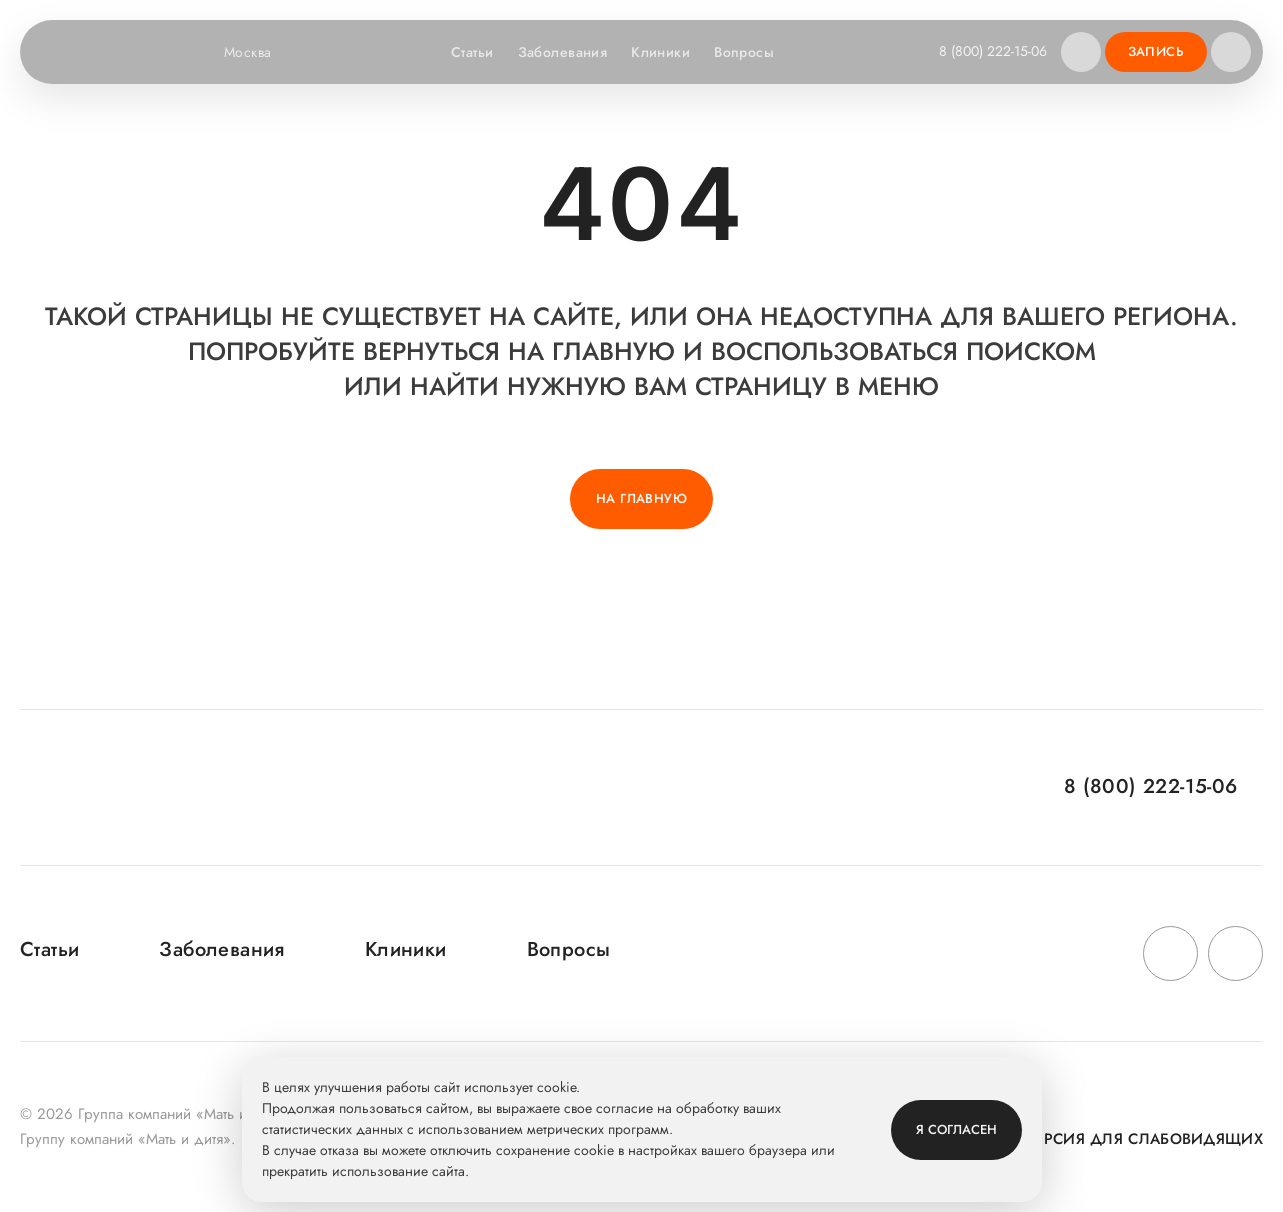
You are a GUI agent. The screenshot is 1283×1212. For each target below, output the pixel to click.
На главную (641, 498)
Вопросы (744, 52)
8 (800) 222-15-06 (993, 51)
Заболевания (563, 52)
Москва (260, 52)
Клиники (660, 52)
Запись (1156, 51)
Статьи (472, 52)
